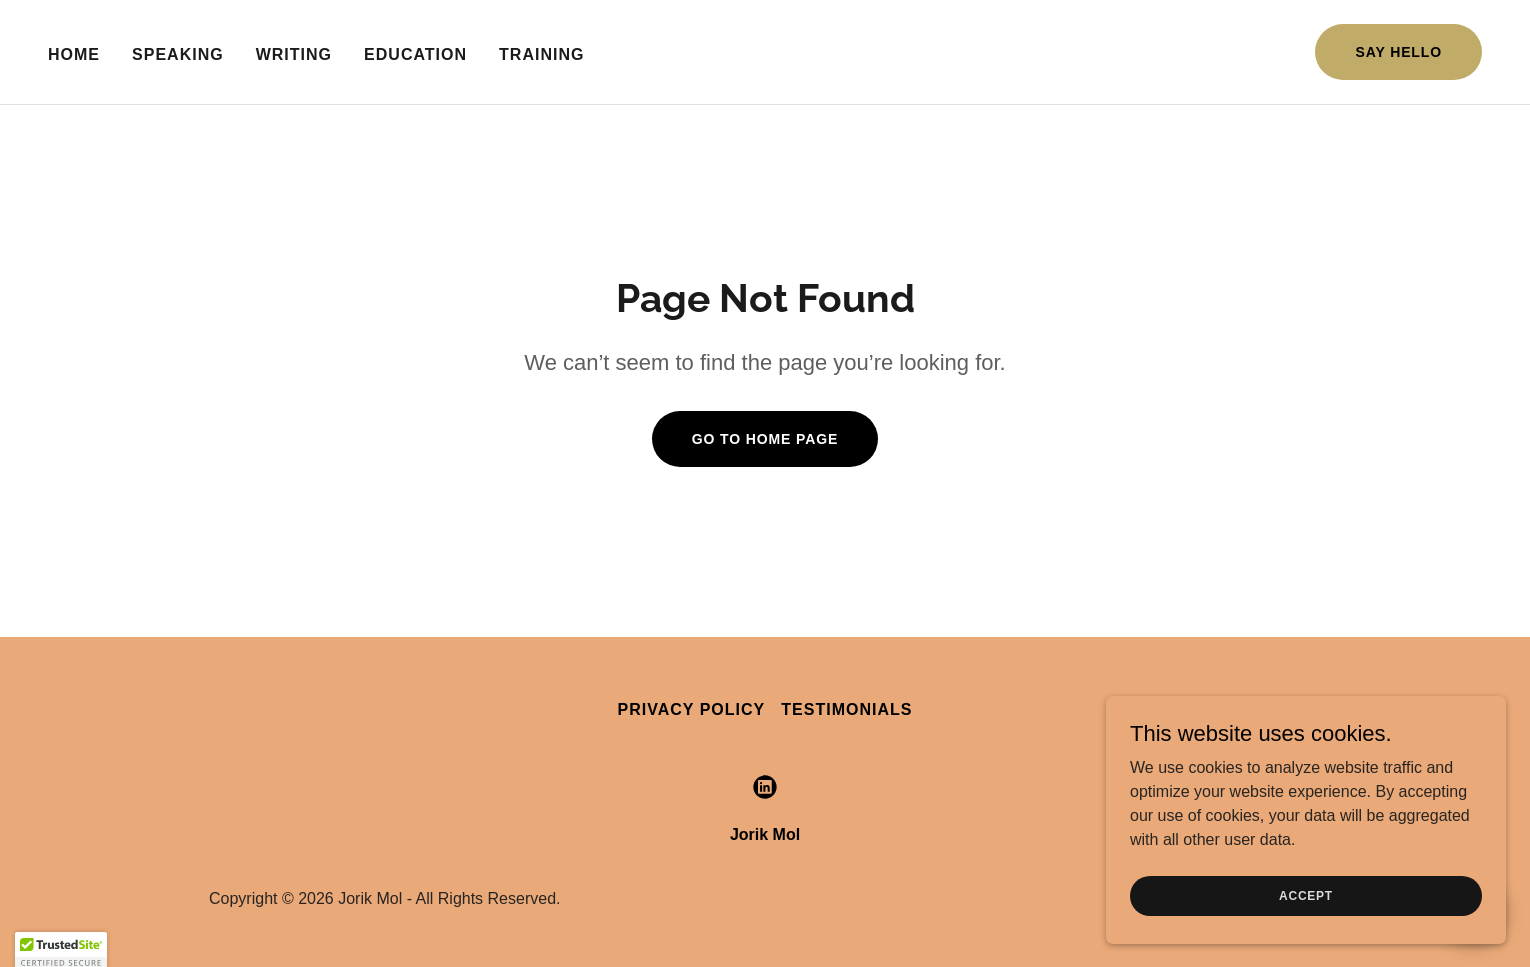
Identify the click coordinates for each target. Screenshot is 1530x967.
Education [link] (415, 54)
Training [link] (541, 54)
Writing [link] (294, 54)
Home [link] (74, 54)
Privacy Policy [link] (692, 709)
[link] (765, 787)
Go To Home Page (765, 439)
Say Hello (1398, 52)
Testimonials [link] (846, 709)
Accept (1306, 895)
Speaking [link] (178, 54)
